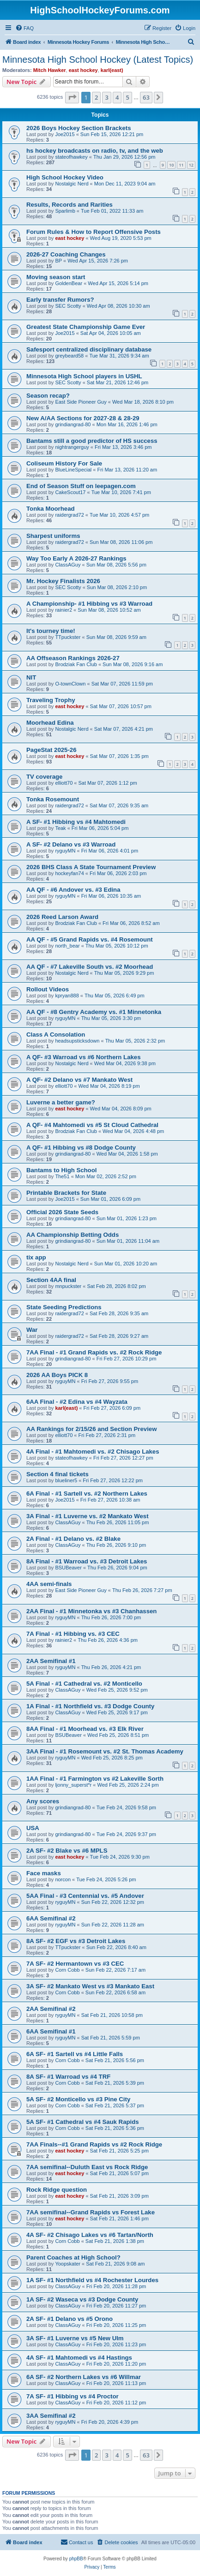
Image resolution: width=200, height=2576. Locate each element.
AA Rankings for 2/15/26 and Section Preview (91, 1428)
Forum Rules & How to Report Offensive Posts (93, 231)
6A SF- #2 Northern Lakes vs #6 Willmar (83, 2376)
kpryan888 (67, 995)
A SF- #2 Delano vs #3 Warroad (70, 844)
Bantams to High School (61, 1170)
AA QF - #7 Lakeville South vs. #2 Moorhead (89, 966)
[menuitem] (24, 28)
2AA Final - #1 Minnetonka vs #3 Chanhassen (91, 1611)
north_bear (67, 945)
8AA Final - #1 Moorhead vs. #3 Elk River (85, 1728)
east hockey (83, 70)
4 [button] (117, 97)
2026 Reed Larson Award (62, 916)
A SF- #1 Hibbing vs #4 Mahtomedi (76, 821)
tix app (36, 1257)
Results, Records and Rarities (69, 204)
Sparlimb (65, 211)
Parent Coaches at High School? (73, 2257)
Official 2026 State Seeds (62, 1212)
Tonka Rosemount (52, 799)
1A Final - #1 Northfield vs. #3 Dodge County (90, 1706)
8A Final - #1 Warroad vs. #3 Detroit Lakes (86, 1561)
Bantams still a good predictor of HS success (92, 440)
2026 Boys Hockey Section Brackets (78, 128)
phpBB (76, 2558)
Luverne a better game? (60, 1102)
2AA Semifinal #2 (51, 2008)
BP (58, 260)
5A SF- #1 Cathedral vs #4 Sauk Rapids (82, 2121)
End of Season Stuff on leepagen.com (81, 486)
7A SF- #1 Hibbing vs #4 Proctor (72, 2396)
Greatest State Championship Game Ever (85, 326)
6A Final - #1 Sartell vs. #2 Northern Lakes (86, 1493)
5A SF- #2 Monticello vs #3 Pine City (78, 2099)
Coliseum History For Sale (64, 463)
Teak (60, 828)
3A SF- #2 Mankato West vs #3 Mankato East (90, 1986)
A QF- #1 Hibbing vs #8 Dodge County (81, 1147)
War (31, 1329)
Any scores (42, 1801)
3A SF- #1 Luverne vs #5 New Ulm (75, 2338)
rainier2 (63, 610)
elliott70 (64, 783)
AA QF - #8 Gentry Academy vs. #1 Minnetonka (93, 1011)
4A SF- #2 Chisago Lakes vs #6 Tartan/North (89, 2234)
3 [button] (106, 97)
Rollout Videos (47, 989)
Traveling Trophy (50, 700)
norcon (63, 1879)
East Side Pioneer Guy (80, 402)
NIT (31, 677)
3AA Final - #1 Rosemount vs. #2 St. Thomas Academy (104, 1751)
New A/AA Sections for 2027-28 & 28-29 (82, 418)
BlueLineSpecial (73, 469)
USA (32, 1828)
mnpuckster (68, 1286)
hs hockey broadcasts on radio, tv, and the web (94, 150)
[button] (72, 97)
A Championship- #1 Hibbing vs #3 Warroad (89, 603)
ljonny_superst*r (73, 1785)
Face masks (43, 1873)
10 (171, 165)
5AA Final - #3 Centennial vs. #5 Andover (85, 1895)
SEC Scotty (68, 306)
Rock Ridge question (56, 2189)
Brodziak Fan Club (76, 664)
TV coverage (44, 776)
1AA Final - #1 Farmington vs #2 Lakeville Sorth (95, 1778)
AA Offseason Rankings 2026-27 (73, 658)
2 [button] (96, 97)
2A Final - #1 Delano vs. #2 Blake (73, 1538)
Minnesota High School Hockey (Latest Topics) (97, 59)
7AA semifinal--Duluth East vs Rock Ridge (87, 2167)
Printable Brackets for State (66, 1192)
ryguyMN (65, 850)
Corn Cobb (67, 1970)
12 (191, 165)
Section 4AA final (51, 1279)
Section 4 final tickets (57, 1474)
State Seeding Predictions (64, 1307)
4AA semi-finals (49, 1583)
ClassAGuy (67, 564)
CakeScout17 (70, 492)
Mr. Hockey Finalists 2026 (63, 581)
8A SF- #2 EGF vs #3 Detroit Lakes (75, 1941)
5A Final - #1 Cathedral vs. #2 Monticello (84, 1683)
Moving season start (55, 277)
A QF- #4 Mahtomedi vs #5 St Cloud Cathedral (92, 1124)
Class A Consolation (55, 1034)
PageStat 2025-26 (51, 749)
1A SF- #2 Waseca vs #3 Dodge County (82, 2299)
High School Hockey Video (64, 177)
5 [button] (127, 97)
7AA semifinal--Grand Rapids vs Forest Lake (90, 2212)
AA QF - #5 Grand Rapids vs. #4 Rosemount (89, 939)
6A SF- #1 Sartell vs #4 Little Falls (74, 2054)
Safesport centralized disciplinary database (89, 349)
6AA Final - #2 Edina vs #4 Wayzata (76, 1401)
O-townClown (70, 683)
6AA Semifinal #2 (51, 1918)
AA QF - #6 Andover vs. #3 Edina (73, 889)
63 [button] (146, 97)
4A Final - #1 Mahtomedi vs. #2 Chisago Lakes (92, 1451)
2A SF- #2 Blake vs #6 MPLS (66, 1850)
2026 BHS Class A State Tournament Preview (91, 867)
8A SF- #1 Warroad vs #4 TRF (68, 2076)
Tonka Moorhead (50, 508)
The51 (62, 1176)
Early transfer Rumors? (60, 299)
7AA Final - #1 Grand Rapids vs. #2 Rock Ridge (94, 1352)
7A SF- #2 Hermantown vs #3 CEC (75, 1963)
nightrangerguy (72, 447)
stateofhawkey (71, 157)
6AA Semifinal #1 (51, 2031)
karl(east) (112, 70)
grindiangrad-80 (73, 424)
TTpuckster (67, 637)
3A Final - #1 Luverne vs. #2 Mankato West (87, 1516)
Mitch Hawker (49, 70)
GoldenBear (68, 283)
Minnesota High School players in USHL (84, 376)
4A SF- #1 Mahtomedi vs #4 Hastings (79, 2357)
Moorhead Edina (50, 722)
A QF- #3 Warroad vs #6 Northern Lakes (83, 1057)
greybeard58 (69, 355)
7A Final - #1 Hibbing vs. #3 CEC (73, 1633)
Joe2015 (64, 134)
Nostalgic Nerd (71, 183)
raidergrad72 (69, 515)
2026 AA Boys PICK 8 (57, 1374)
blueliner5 (66, 1480)
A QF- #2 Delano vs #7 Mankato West (79, 1079)
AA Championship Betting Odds (72, 1234)
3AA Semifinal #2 (51, 2415)
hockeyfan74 (69, 873)
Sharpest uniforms (53, 535)
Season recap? (48, 395)
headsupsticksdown (77, 1041)
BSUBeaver (68, 1567)
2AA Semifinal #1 (51, 1661)
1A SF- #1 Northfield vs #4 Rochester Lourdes (92, 2280)
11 (181, 165)
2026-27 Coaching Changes (66, 254)
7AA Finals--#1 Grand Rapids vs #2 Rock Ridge (94, 2144)
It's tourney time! (50, 630)
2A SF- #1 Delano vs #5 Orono (69, 2318)
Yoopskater (67, 2263)
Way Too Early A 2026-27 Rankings (76, 558)
